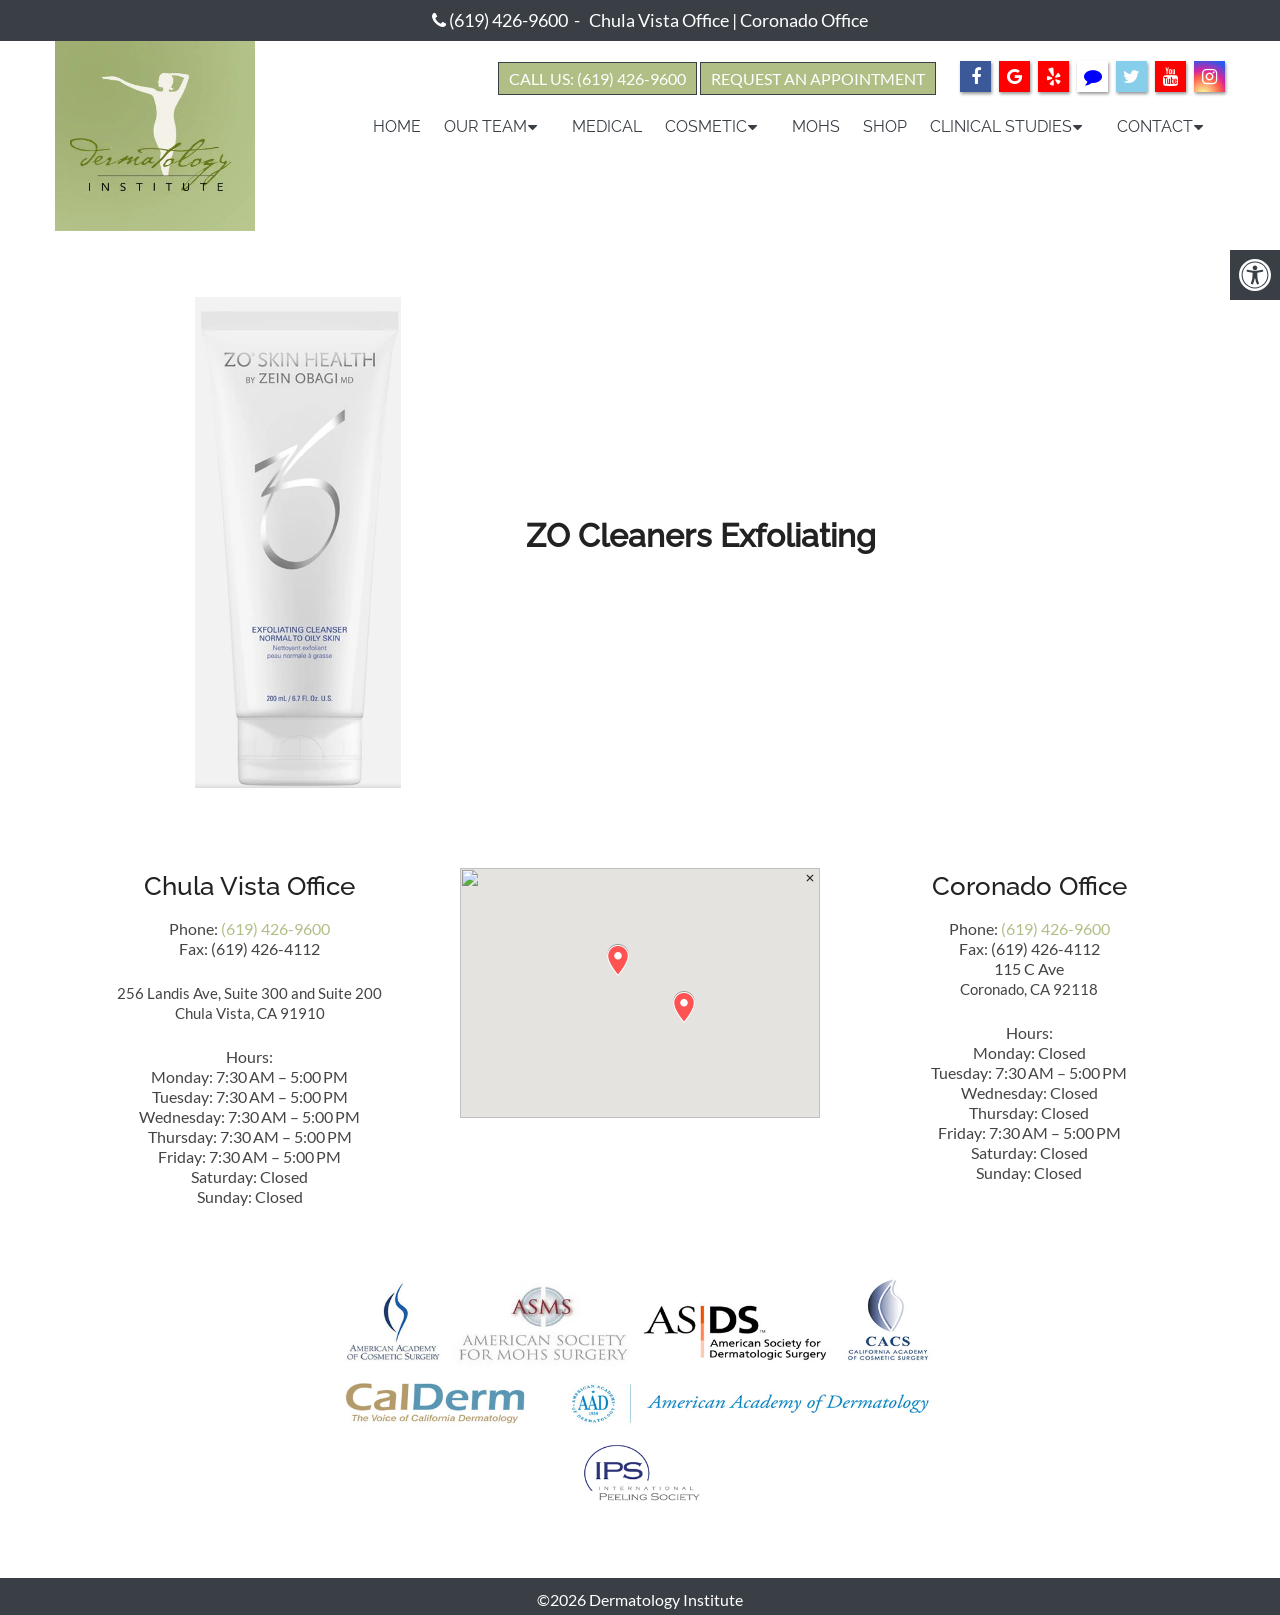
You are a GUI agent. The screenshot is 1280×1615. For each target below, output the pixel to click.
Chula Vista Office (659, 20)
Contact (1155, 126)
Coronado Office (804, 20)
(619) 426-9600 (508, 20)
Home (397, 126)
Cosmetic (706, 126)
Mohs (816, 126)
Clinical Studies (1001, 126)
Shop (885, 126)
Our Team (485, 126)
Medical (607, 126)
